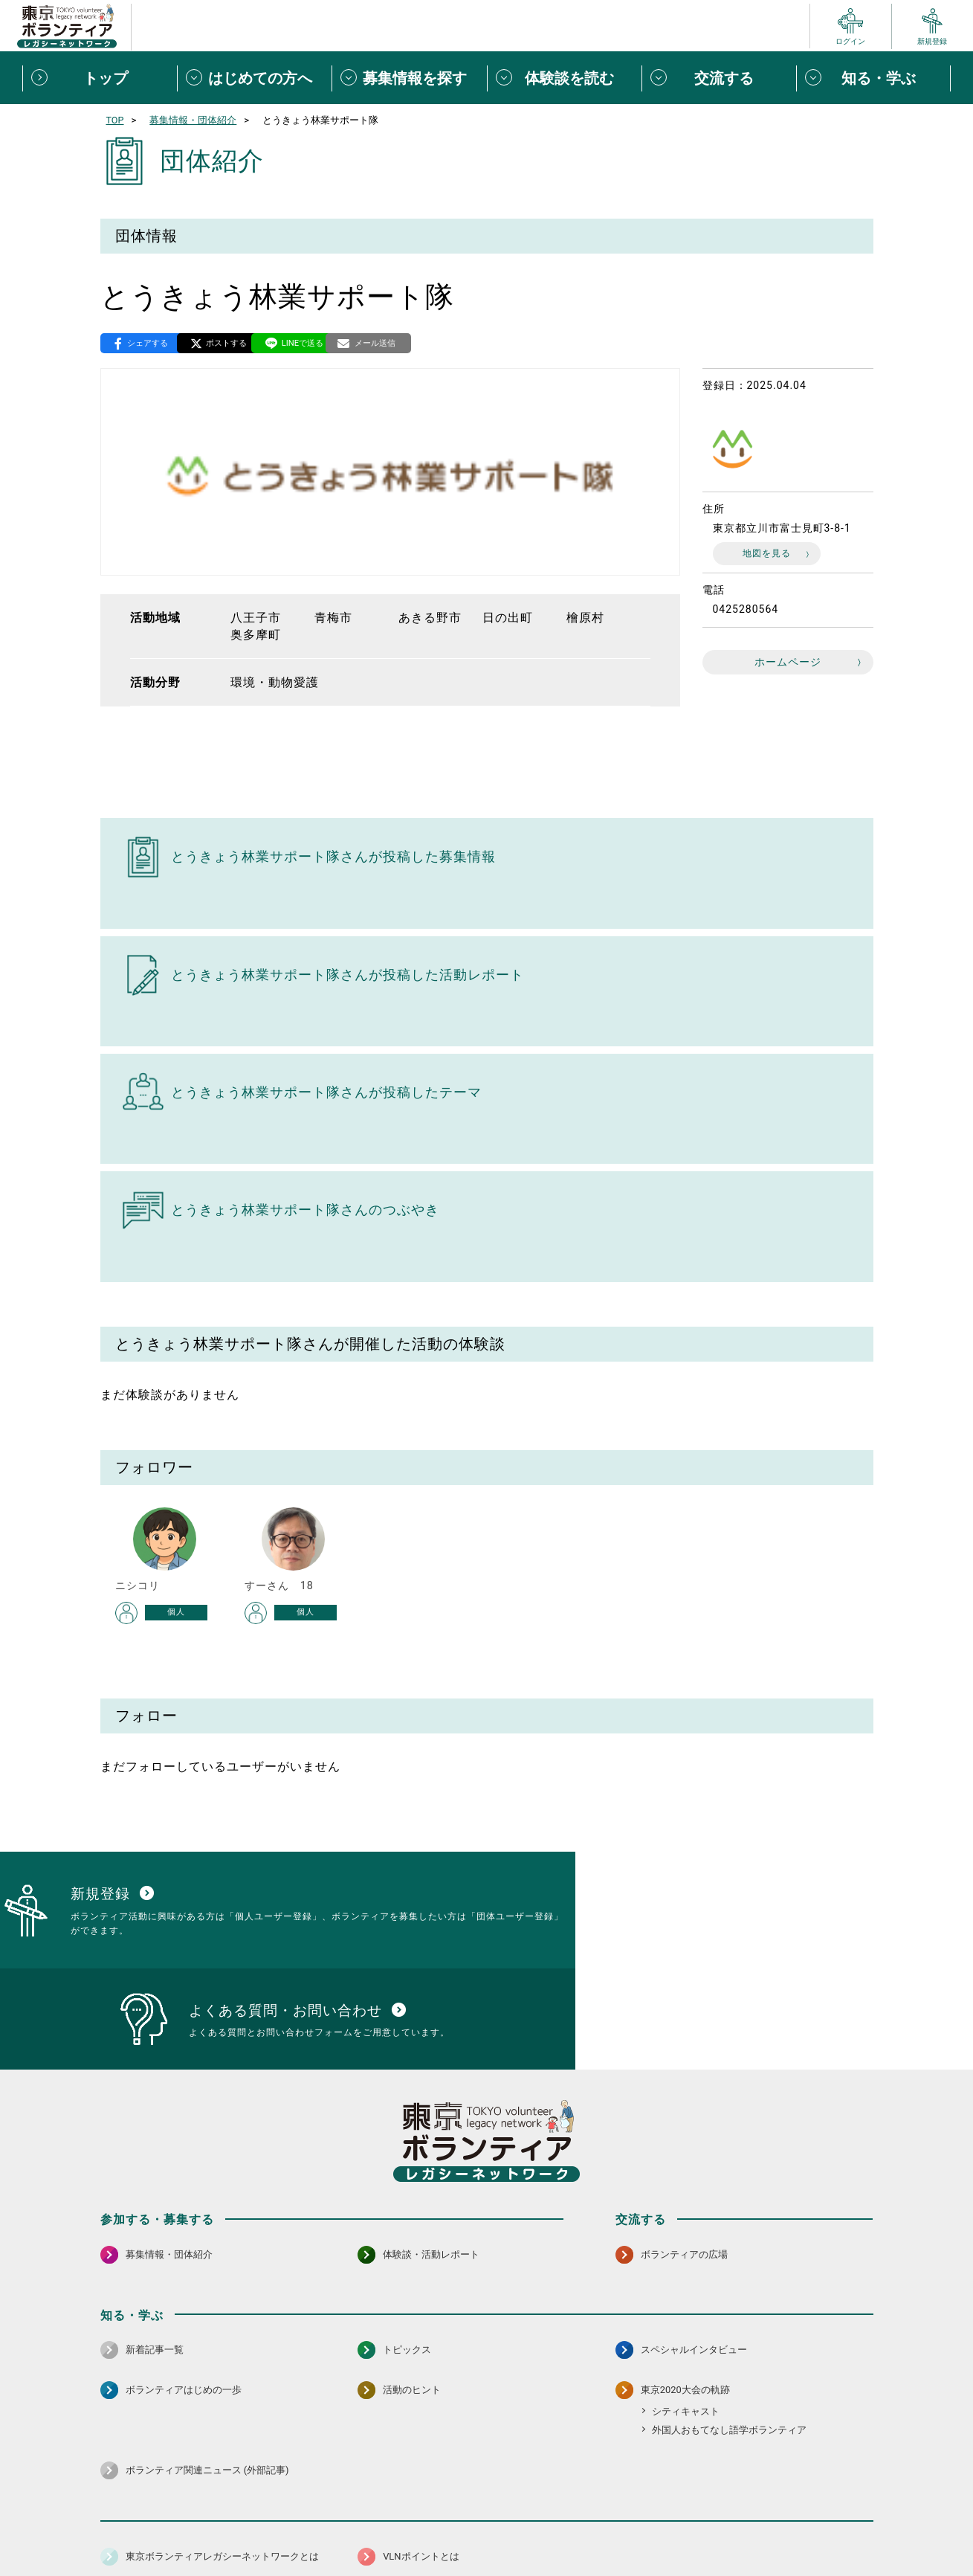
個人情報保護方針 (336, 2528)
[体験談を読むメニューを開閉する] (564, 78)
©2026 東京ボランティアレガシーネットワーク (486, 2561)
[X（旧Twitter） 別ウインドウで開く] (829, 2488)
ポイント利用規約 (659, 2528)
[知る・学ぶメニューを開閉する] (873, 78)
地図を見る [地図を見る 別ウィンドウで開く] (767, 555)
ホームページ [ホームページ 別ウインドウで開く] (787, 664)
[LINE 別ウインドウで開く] (861, 2488)
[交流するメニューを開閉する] (718, 78)
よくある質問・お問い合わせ (776, 2528)
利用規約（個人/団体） (554, 2528)
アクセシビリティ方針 (440, 2528)
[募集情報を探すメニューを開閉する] (409, 78)
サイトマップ (166, 2528)
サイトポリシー (247, 2528)
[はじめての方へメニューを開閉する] (254, 78)
